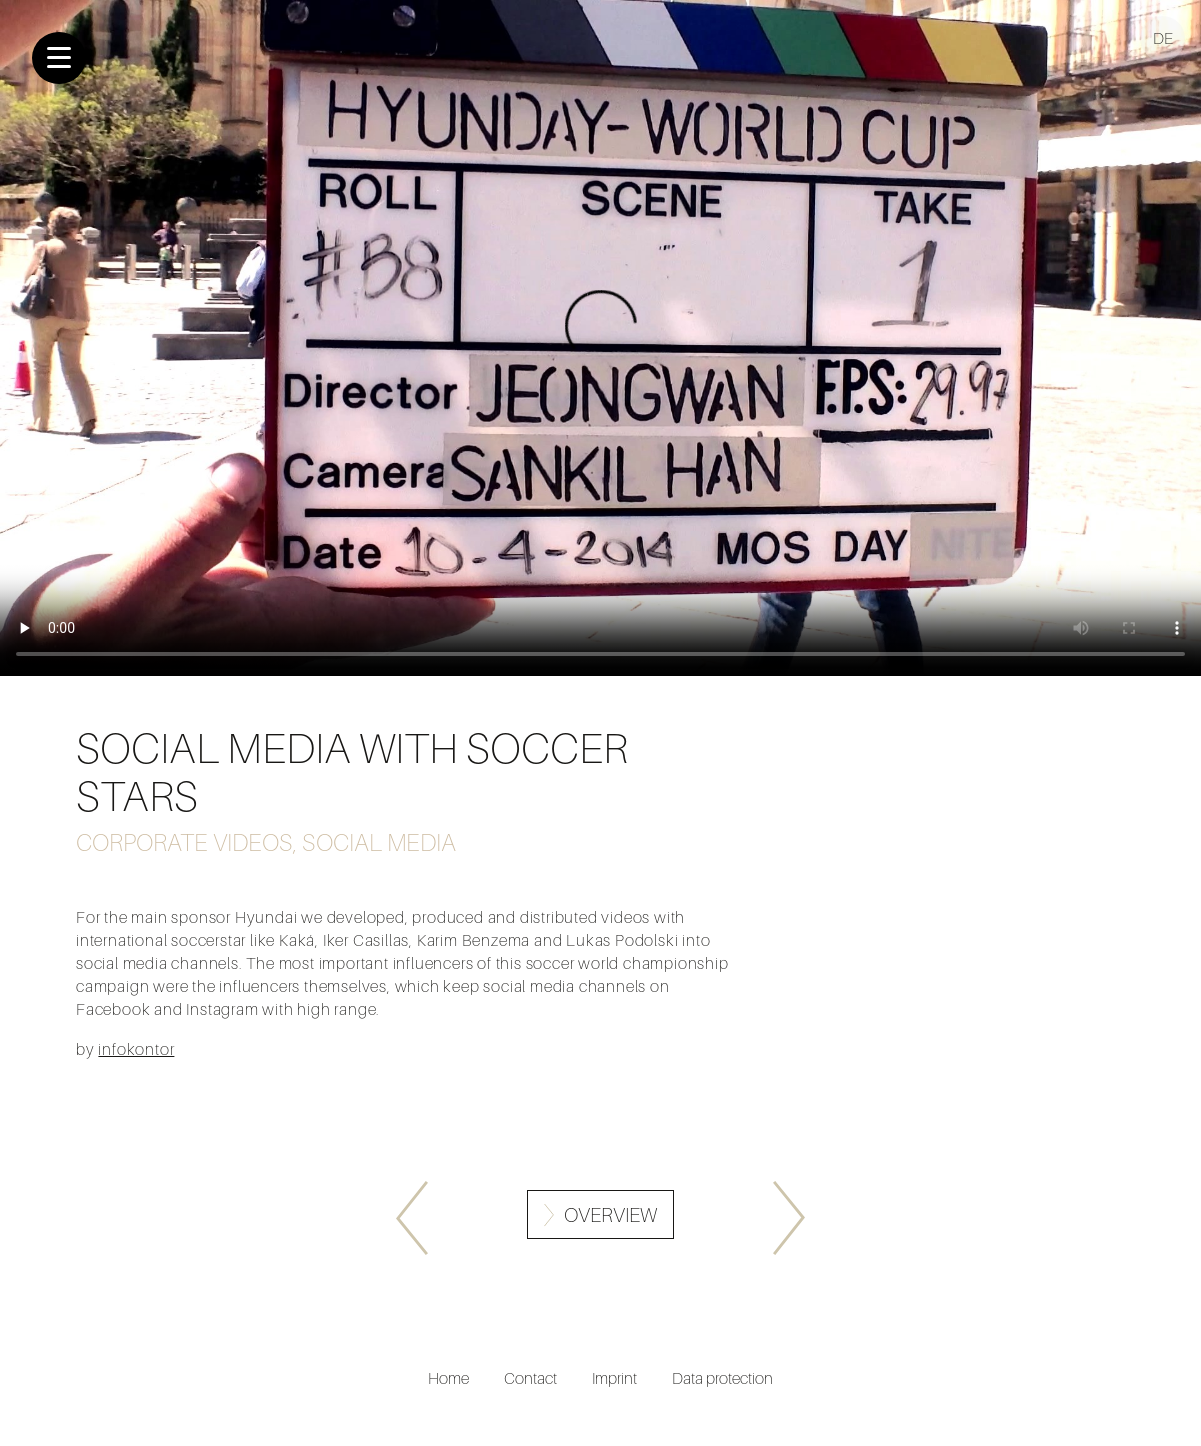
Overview (610, 1215)
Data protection (722, 1378)
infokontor (136, 1049)
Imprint (614, 1378)
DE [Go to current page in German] (1163, 38)
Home (448, 1378)
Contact (530, 1378)
